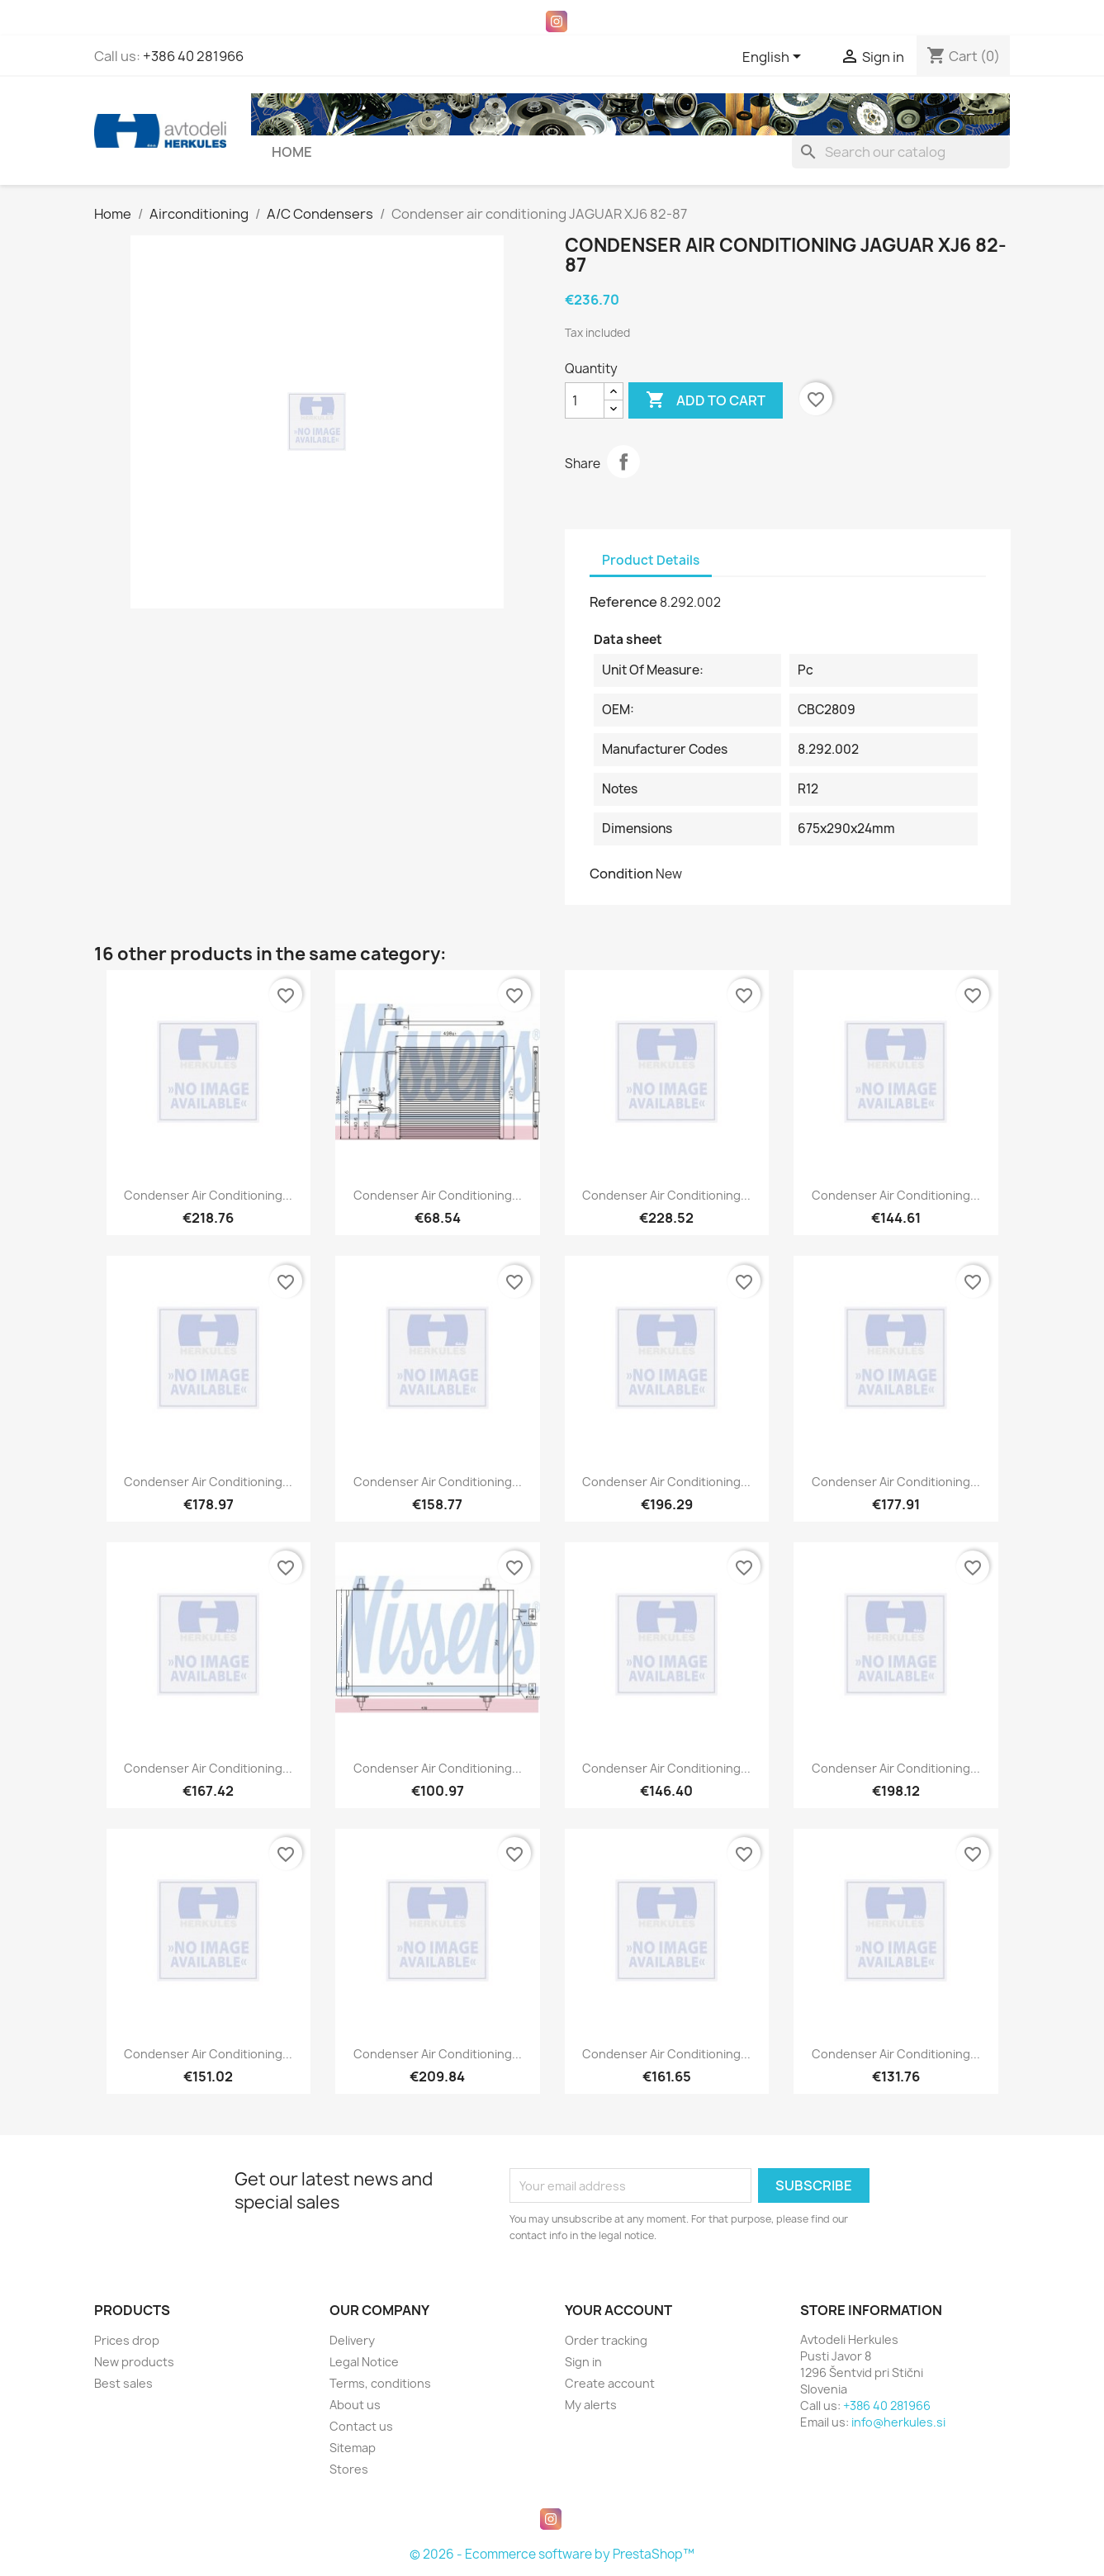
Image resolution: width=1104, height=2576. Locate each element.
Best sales (123, 2383)
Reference (623, 602)
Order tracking (606, 2340)
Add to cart (705, 400)
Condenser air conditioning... (208, 1195)
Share (623, 461)
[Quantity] (584, 400)
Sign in (583, 2362)
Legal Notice (364, 2362)
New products (134, 2362)
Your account (618, 2310)
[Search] (901, 151)
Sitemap (352, 2447)
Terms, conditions (380, 2383)
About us (355, 2405)
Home (292, 152)
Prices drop (126, 2340)
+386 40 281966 (193, 56)
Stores (348, 2469)
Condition (621, 873)
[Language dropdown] (774, 58)
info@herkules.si (898, 2422)
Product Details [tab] (650, 560)
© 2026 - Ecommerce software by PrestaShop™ (552, 2554)
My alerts (591, 2405)
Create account (610, 2383)
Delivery (352, 2340)
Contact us (361, 2426)
